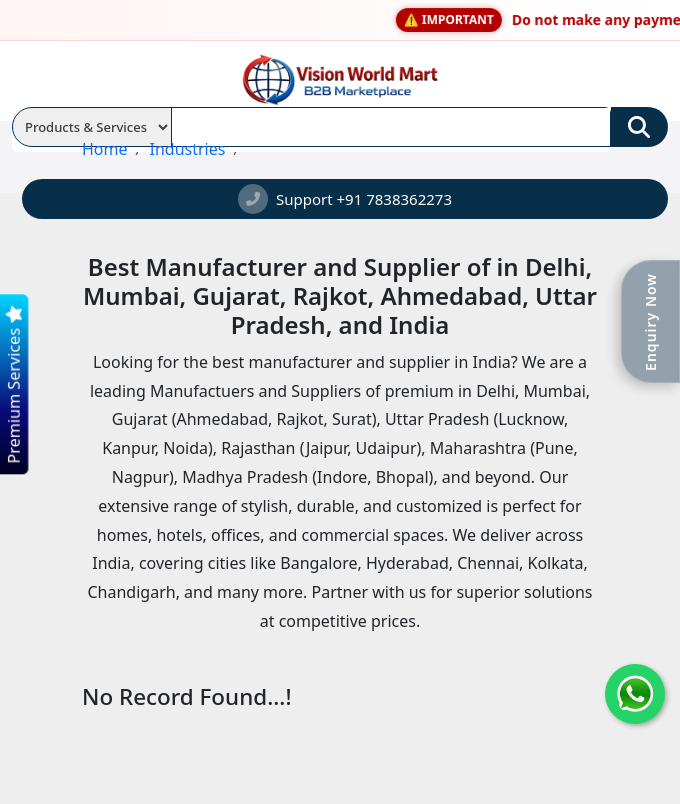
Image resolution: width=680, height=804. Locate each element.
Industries (187, 149)
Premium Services (12, 384)
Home (105, 149)
